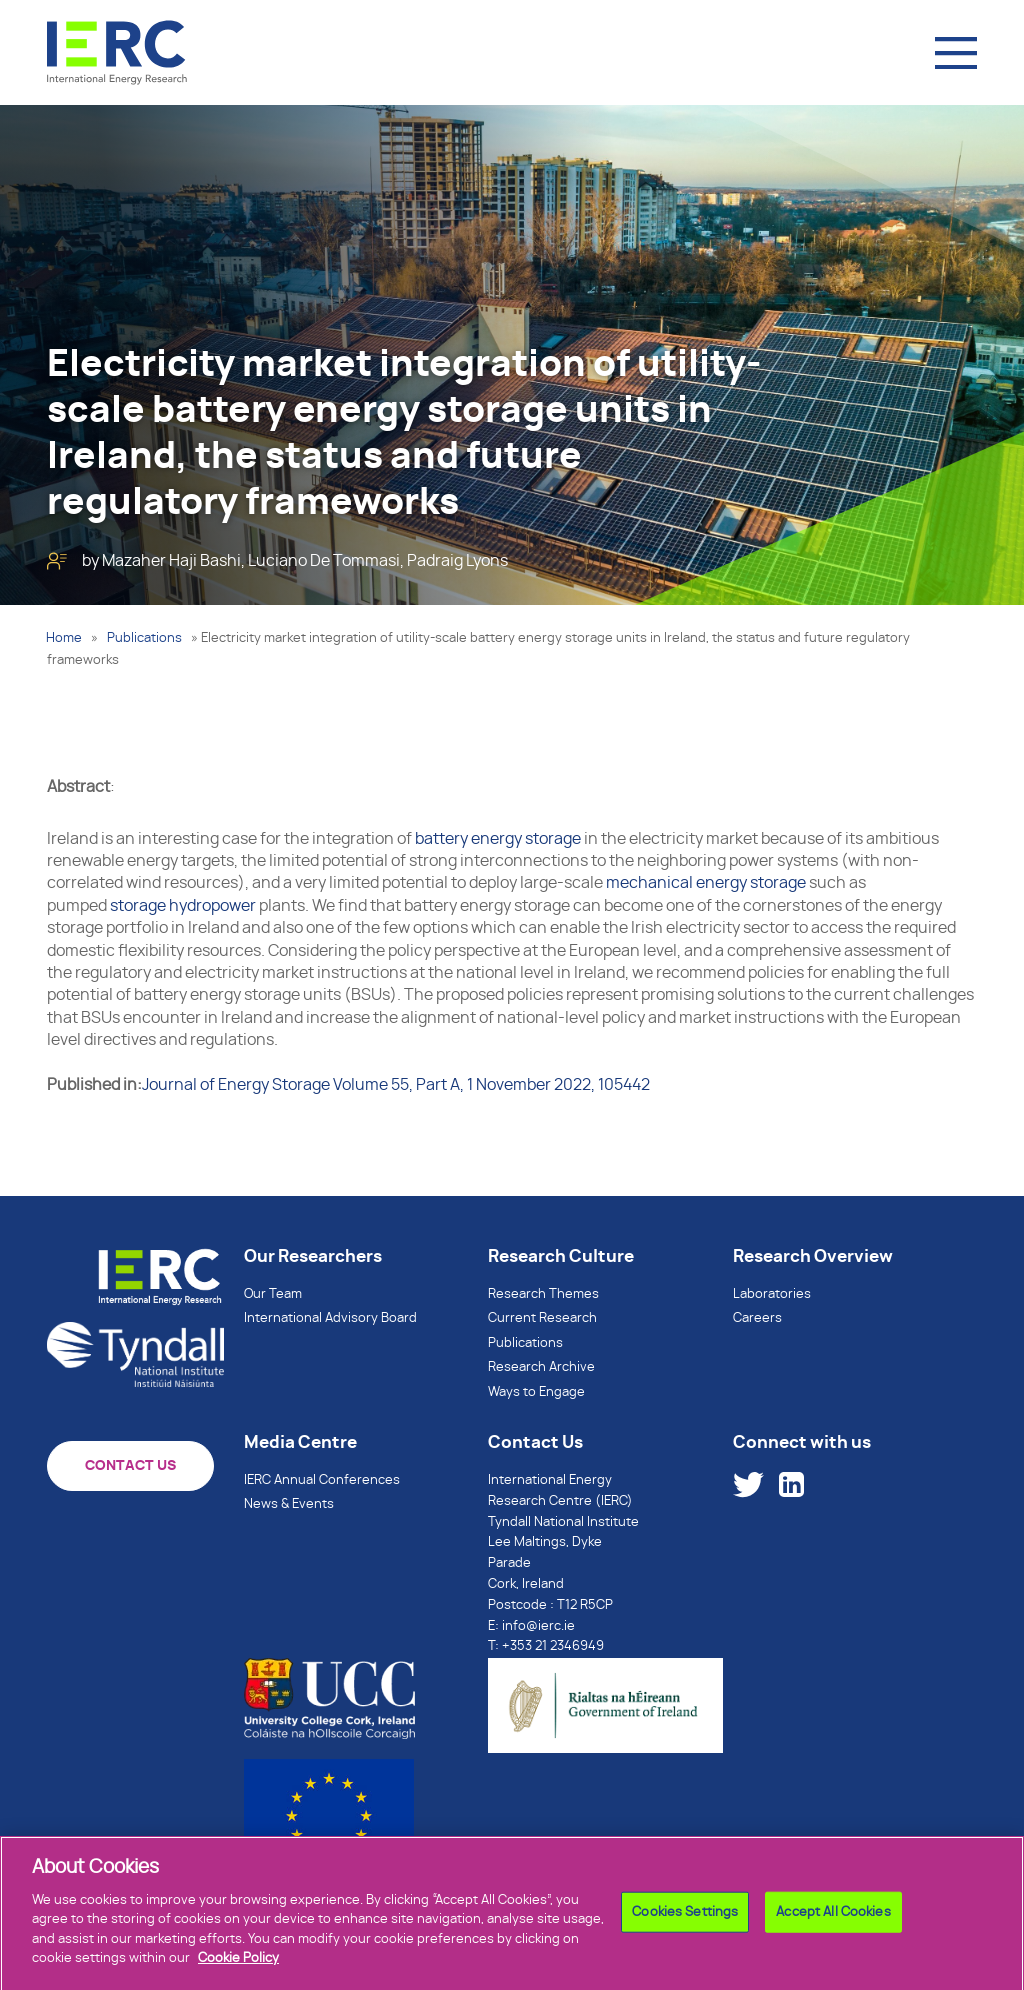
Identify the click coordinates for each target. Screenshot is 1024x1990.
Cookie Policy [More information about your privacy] (238, 1966)
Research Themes (543, 1294)
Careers (757, 1318)
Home (64, 638)
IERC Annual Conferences (322, 1480)
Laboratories (772, 1294)
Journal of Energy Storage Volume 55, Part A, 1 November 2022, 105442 (396, 1085)
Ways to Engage (536, 1392)
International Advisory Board (330, 1318)
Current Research (542, 1318)
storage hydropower (183, 906)
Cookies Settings (685, 1919)
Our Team (273, 1294)
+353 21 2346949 (553, 1646)
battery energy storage (498, 839)
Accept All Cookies (833, 1919)
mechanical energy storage (706, 883)
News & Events (289, 1504)
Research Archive (541, 1367)
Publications (144, 638)
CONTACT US (130, 1466)
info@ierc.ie (538, 1626)
